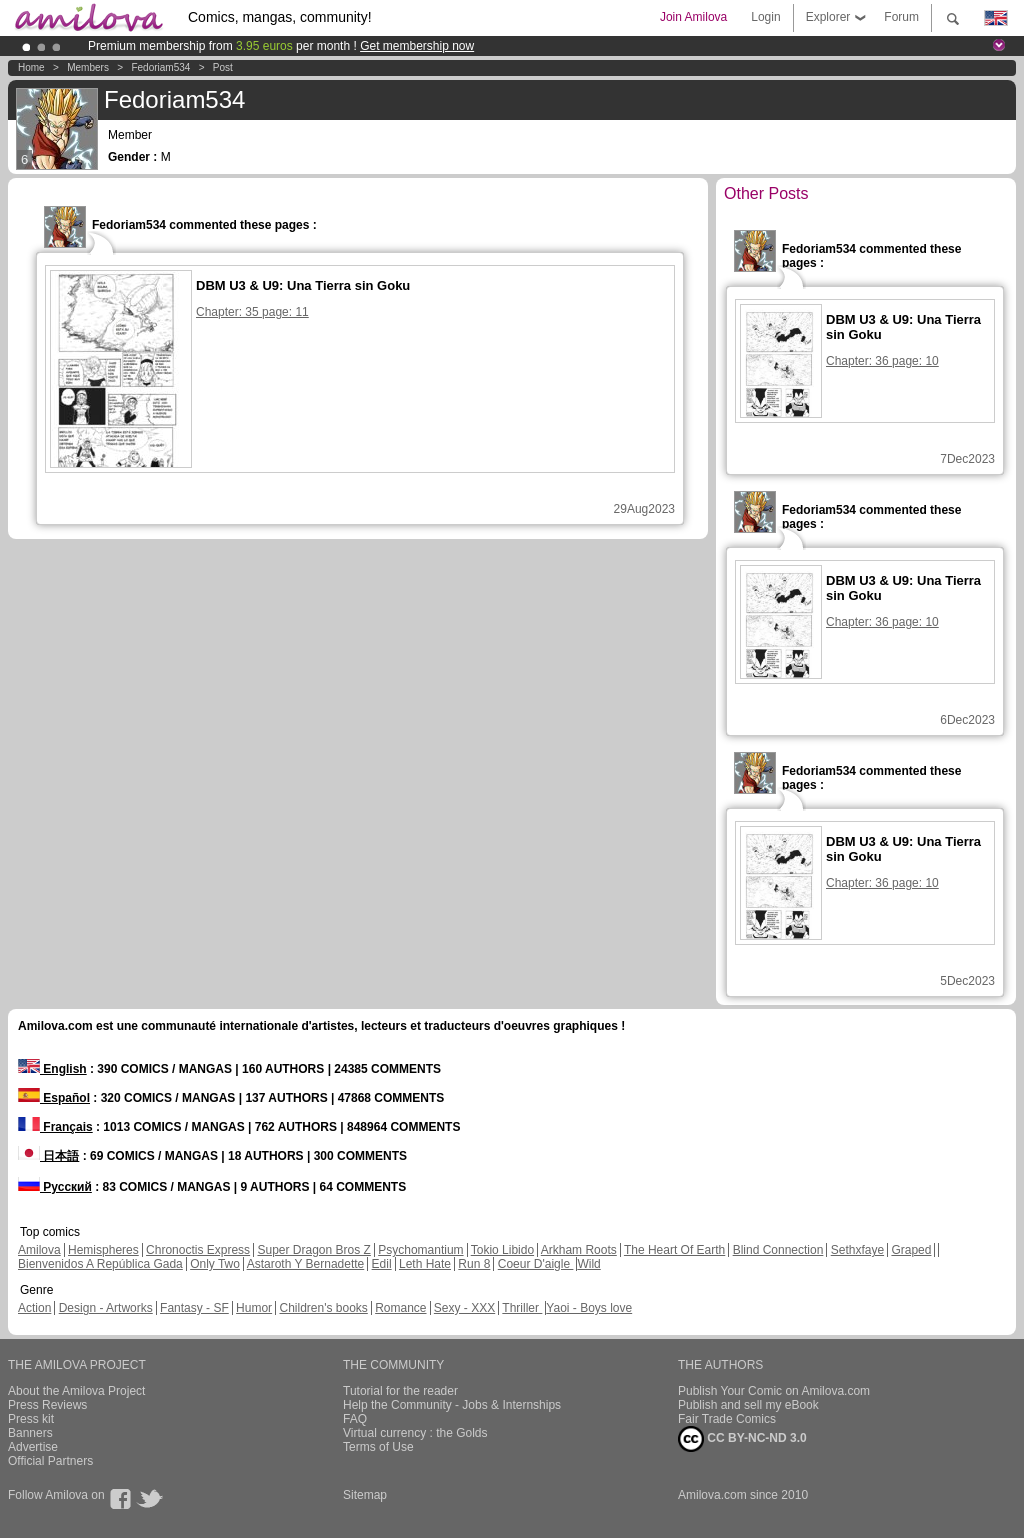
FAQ (355, 1419)
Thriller (522, 1308)
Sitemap (365, 1495)
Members (88, 67)
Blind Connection (778, 1250)
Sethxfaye (857, 1250)
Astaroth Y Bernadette (306, 1264)
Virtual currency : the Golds (415, 1433)
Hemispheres (103, 1250)
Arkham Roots (579, 1250)
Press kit (31, 1419)
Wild (588, 1264)
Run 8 (474, 1264)
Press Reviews (47, 1405)
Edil (382, 1264)
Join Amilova (693, 17)
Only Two (215, 1264)
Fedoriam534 (160, 67)
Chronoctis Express (198, 1250)
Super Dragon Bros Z (313, 1250)
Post (223, 67)
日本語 (48, 1156)
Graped (911, 1250)
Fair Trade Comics (727, 1419)
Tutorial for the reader (400, 1391)
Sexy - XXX (464, 1308)
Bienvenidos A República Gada (100, 1264)
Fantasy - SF (194, 1308)
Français (55, 1127)
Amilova (39, 1250)
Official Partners (50, 1461)
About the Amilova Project (76, 1391)
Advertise (33, 1447)
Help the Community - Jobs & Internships (452, 1405)
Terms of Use (378, 1447)
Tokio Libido (502, 1250)
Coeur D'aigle (536, 1264)
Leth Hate (425, 1264)
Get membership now (417, 46)
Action (34, 1308)
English (52, 1069)
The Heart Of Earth (674, 1250)
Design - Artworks (106, 1308)
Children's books (323, 1308)
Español (54, 1098)
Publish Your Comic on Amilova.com (774, 1391)
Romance (400, 1308)
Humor (254, 1308)
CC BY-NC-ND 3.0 (742, 1439)
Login (765, 17)
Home (31, 67)
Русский (55, 1187)
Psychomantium (420, 1250)
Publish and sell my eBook (748, 1405)
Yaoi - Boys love (589, 1308)
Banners (30, 1433)
